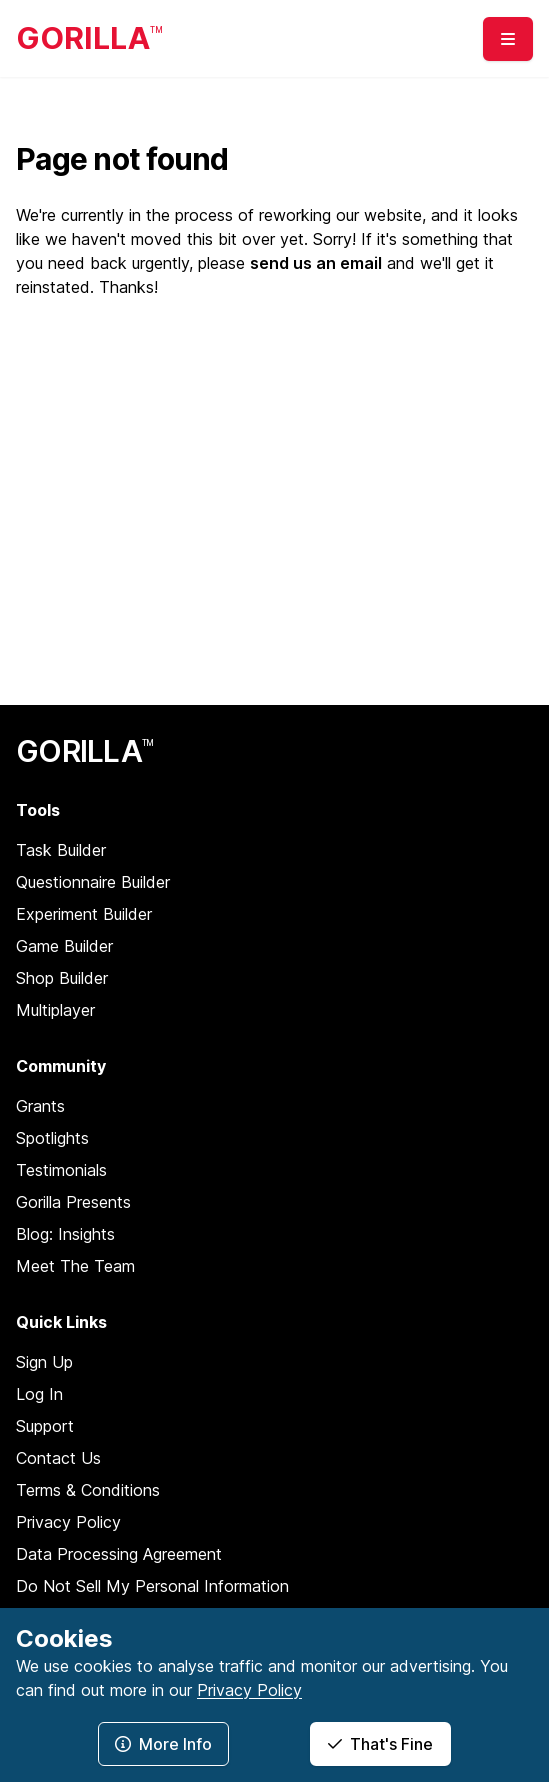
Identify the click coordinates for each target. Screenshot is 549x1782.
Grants (40, 1106)
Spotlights (52, 1138)
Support (45, 1426)
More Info (163, 1744)
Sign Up (44, 1362)
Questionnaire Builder (93, 882)
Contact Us (58, 1458)
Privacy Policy (68, 1522)
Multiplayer (55, 1010)
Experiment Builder (84, 914)
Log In (39, 1394)
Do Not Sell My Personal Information (152, 1586)
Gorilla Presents (73, 1202)
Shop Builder (62, 978)
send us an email (316, 263)
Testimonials (61, 1170)
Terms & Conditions (88, 1490)
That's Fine (380, 1744)
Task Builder (61, 850)
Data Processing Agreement (119, 1554)
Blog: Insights (65, 1234)
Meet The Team (75, 1266)
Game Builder (64, 946)
